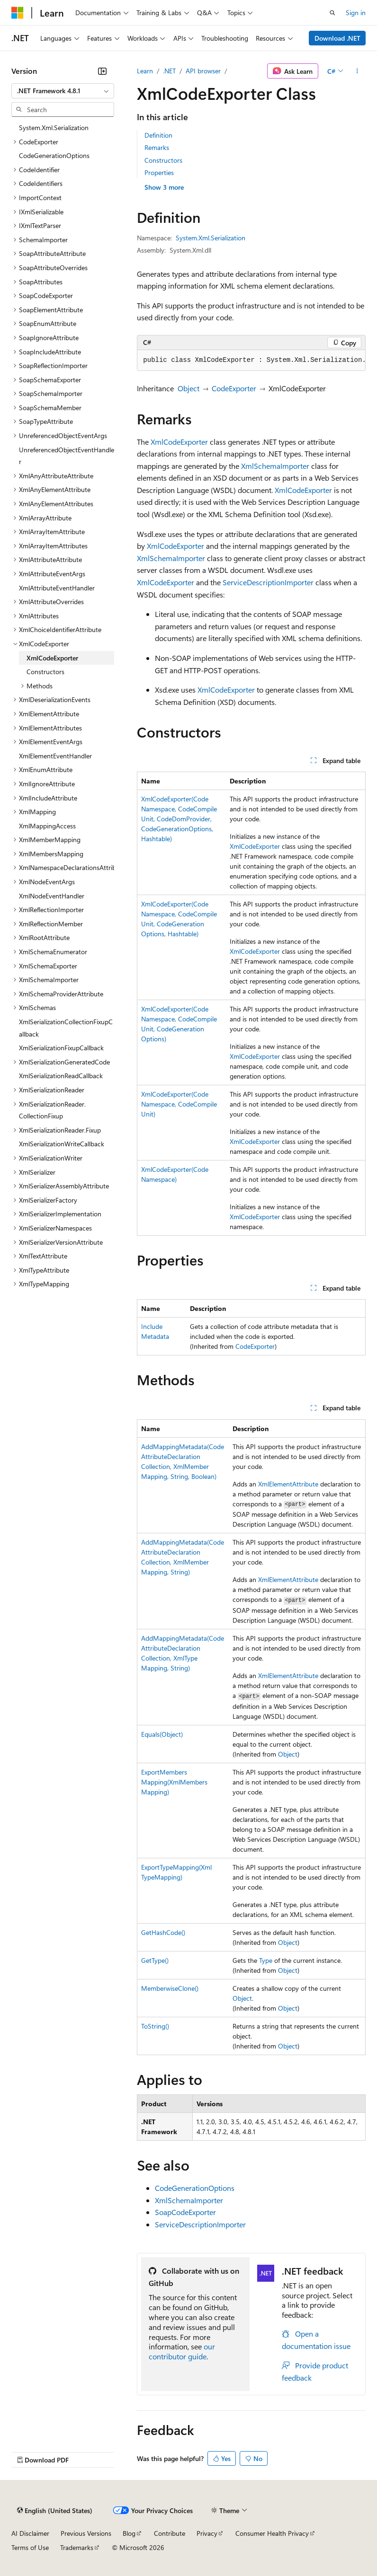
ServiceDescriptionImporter (268, 582)
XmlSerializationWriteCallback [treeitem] (61, 1143)
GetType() (155, 1960)
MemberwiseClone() (169, 1988)
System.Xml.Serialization (210, 237)
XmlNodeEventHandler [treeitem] (51, 895)
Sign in (356, 12)
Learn (145, 70)
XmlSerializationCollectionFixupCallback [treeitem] (66, 1027)
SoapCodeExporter (185, 2212)
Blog (129, 2533)
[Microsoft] (17, 13)
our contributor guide (182, 2351)
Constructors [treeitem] (45, 671)
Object (188, 388)
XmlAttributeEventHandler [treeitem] (57, 587)
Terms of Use (30, 2547)
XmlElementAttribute (288, 1483)
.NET (169, 70)
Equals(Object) (162, 1734)
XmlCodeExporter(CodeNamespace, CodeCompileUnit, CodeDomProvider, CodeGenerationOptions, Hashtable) (179, 818)
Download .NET (337, 38)
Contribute (169, 2533)
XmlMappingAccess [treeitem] (47, 825)
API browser (203, 70)
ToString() (155, 2026)
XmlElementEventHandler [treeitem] (55, 755)
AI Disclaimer (30, 2533)
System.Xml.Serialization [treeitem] (54, 127)
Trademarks (76, 2547)
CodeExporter (234, 388)
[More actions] (357, 71)
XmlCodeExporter (179, 442)
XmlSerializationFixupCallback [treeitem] (61, 1047)
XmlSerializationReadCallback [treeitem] (61, 1075)
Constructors (163, 160)
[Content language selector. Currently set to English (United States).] (54, 2510)
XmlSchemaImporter (275, 466)
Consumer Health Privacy (272, 2533)
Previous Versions (86, 2533)
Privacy (207, 2533)
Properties (159, 172)
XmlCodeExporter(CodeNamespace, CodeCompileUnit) (179, 1104)
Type (265, 1960)
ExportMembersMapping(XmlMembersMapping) (174, 1781)
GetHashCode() (163, 1932)
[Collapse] (102, 70)
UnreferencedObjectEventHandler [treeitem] (66, 455)
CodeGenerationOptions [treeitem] (54, 155)
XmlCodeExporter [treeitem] (52, 657)
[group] (251, 360)
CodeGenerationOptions (194, 2188)
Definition (158, 135)
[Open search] (332, 12)
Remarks (156, 147)
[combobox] (62, 90)
